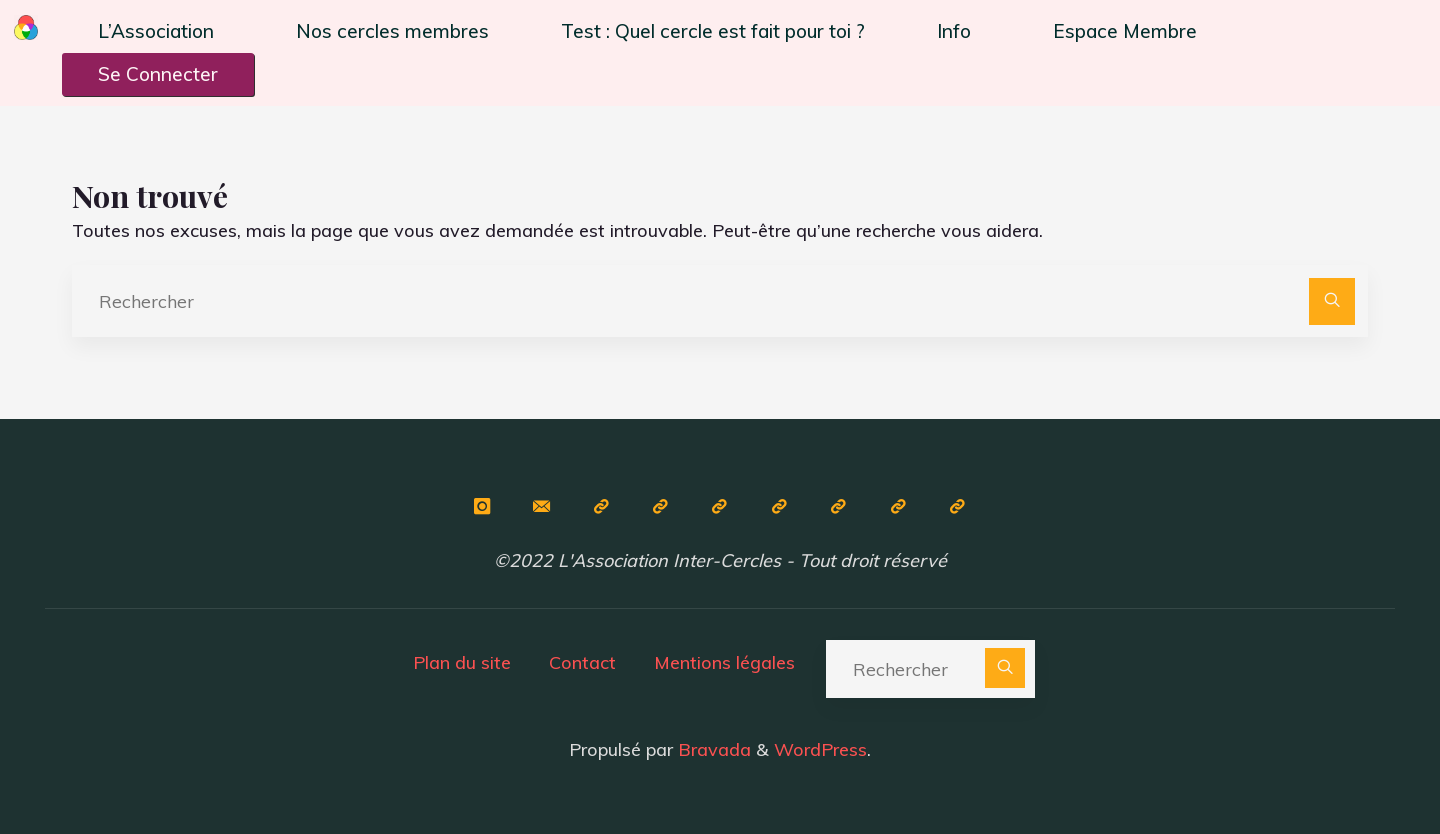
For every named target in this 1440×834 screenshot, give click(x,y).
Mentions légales (724, 662)
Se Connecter (158, 74)
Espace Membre (1125, 31)
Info (954, 31)
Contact (582, 662)
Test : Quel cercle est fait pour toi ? (713, 31)
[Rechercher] (1332, 301)
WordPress (820, 749)
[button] (161, 31)
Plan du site (462, 662)
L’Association (156, 31)
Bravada (712, 749)
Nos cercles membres (392, 31)
